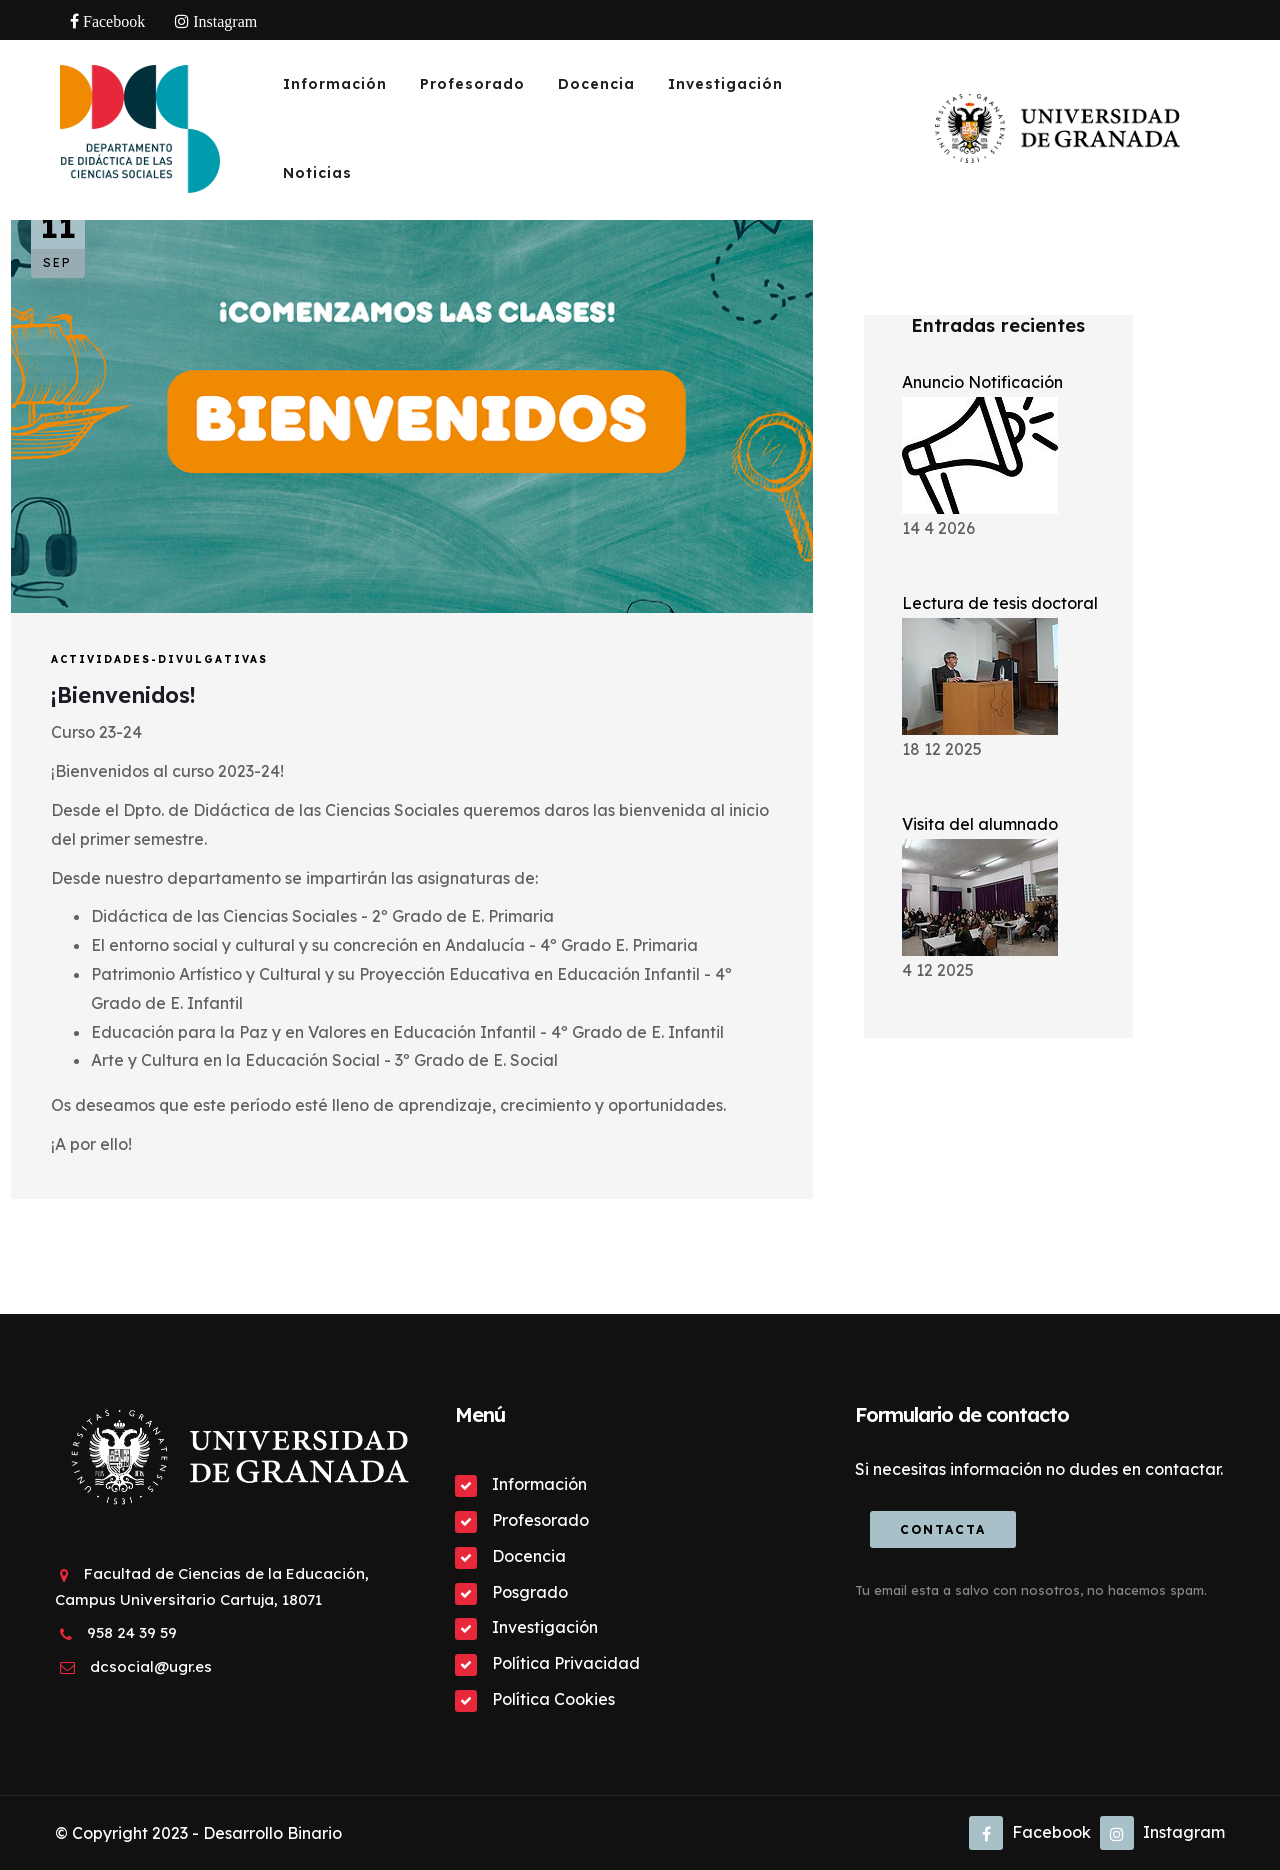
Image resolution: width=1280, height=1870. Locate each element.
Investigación (725, 84)
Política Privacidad (566, 1663)
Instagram (1162, 1832)
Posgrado (530, 1592)
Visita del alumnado (980, 824)
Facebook (1030, 1832)
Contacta (943, 1529)
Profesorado (472, 84)
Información (335, 84)
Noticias (317, 173)
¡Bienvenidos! (123, 695)
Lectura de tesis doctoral (1000, 603)
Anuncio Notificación (982, 382)
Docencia (596, 84)
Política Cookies (553, 1699)
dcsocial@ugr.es (151, 1666)
